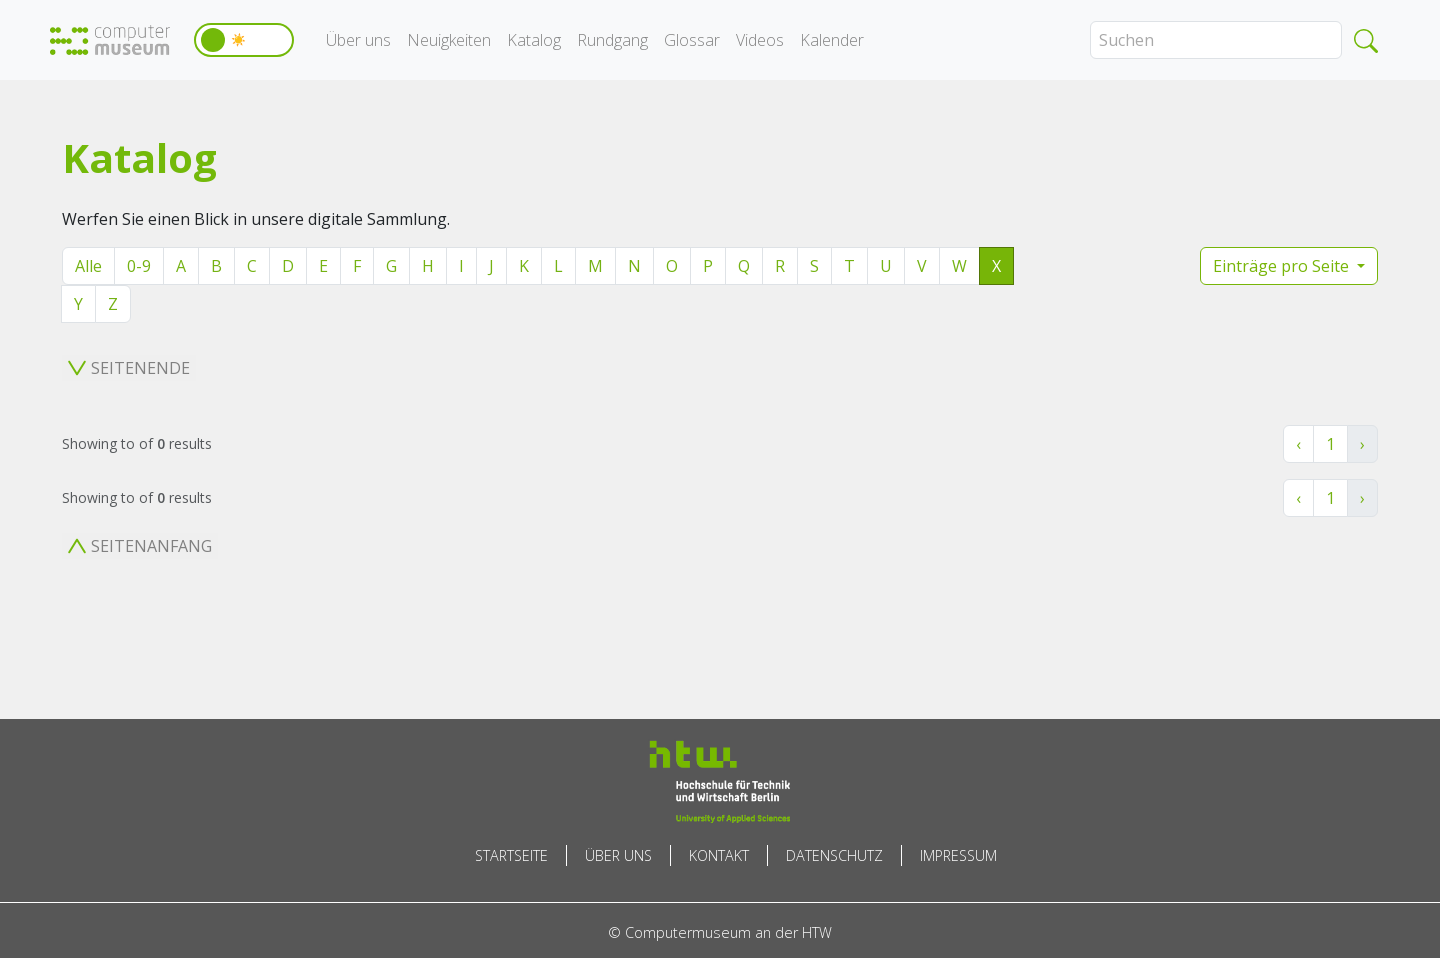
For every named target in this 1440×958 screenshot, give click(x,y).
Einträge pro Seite (1283, 266)
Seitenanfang (140, 546)
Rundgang (612, 40)
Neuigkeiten (449, 40)
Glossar (692, 40)
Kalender (832, 40)
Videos (760, 40)
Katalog (534, 40)
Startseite (511, 855)
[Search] (1216, 40)
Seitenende (129, 368)
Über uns (358, 40)
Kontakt (719, 855)
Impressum (958, 855)
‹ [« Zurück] (1298, 444)
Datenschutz (834, 855)
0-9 (139, 266)
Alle (88, 266)
